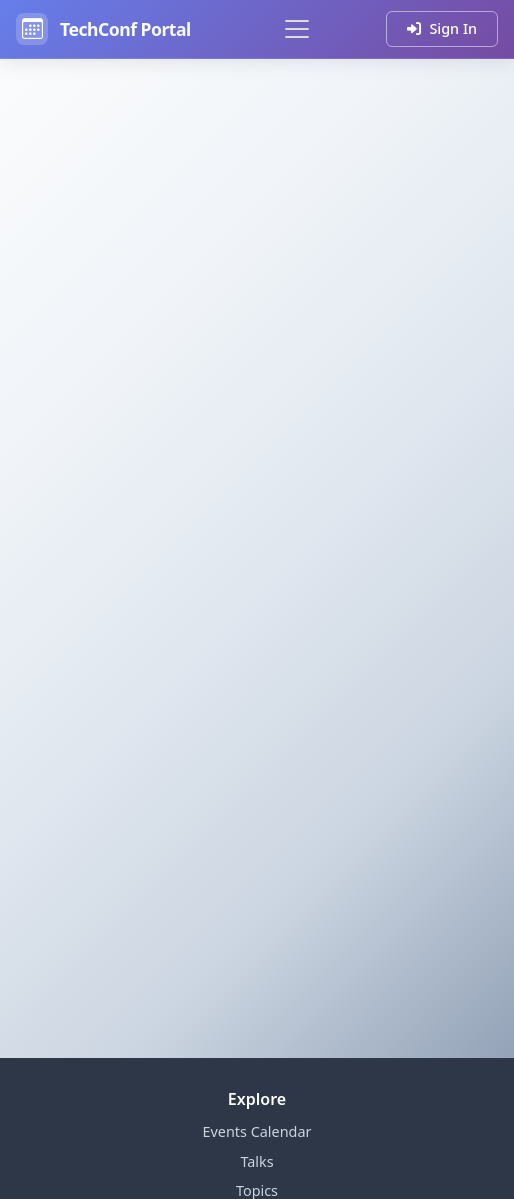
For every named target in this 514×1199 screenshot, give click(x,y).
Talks (256, 1161)
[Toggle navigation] (297, 29)
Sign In (442, 28)
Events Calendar (257, 1131)
